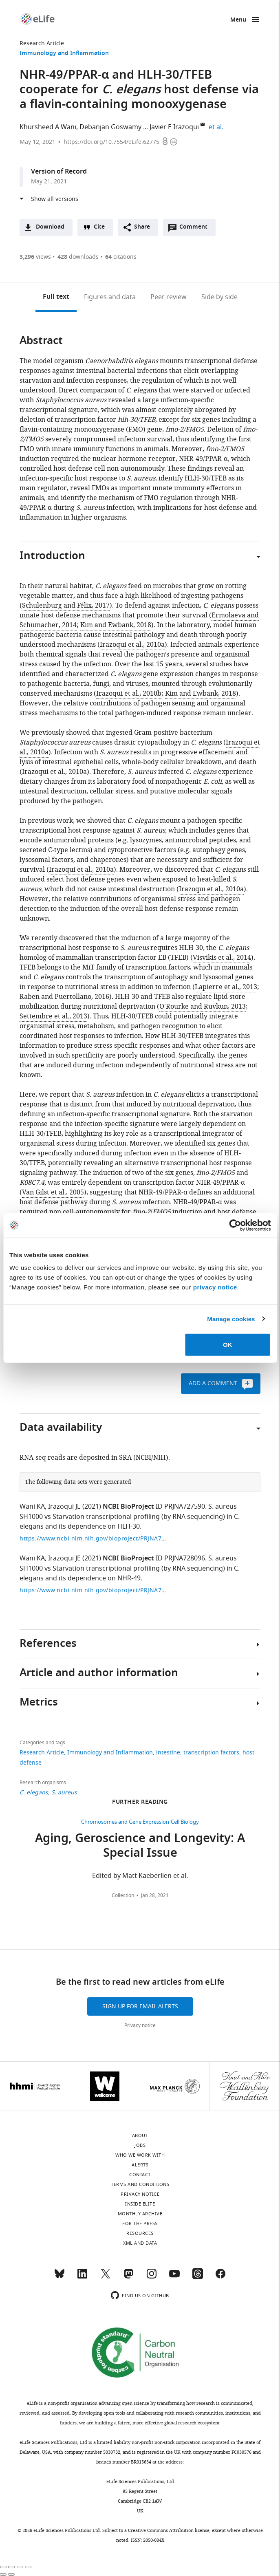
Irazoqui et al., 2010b (128, 694)
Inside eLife (140, 2204)
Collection (123, 1895)
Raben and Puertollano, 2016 (64, 997)
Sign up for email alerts (140, 2006)
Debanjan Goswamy (110, 127)
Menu (238, 20)
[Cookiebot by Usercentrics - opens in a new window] (235, 1225)
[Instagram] (151, 2277)
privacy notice (215, 1287)
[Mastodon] (128, 2277)
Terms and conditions (140, 2184)
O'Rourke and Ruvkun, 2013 (202, 1006)
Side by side (219, 297)
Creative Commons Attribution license (168, 2530)
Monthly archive (140, 2213)
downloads (78, 257)
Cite (99, 227)
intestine (168, 1752)
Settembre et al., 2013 (53, 1016)
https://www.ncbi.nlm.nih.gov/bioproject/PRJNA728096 (93, 1590)
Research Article (42, 43)
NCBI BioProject (128, 1507)
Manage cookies (231, 1318)
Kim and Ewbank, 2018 (115, 625)
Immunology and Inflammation (64, 53)
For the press (140, 2223)
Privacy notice (140, 2025)
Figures (110, 297)
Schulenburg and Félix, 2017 (66, 605)
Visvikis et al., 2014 (222, 958)
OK (227, 1344)
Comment (196, 229)
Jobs (140, 2145)
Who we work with (140, 2155)
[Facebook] (220, 2277)
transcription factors (211, 1752)
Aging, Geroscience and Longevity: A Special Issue (140, 1846)
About (140, 2135)
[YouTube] (174, 2277)
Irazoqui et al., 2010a (132, 645)
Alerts (140, 2165)
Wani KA (32, 1507)
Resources (140, 2233)
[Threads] (197, 2277)
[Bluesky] (59, 2277)
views (35, 257)
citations (121, 257)
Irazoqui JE (64, 1507)
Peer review (168, 297)
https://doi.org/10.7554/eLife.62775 (111, 142)
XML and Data (140, 2243)
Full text (56, 297)
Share (142, 227)
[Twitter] (105, 2277)
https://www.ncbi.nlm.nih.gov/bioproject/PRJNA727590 (93, 1538)
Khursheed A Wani (48, 127)
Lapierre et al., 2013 (226, 987)
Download (50, 227)
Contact (140, 2174)
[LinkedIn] (82, 2277)
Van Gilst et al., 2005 (53, 1192)
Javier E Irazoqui (174, 127)
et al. (217, 127)
